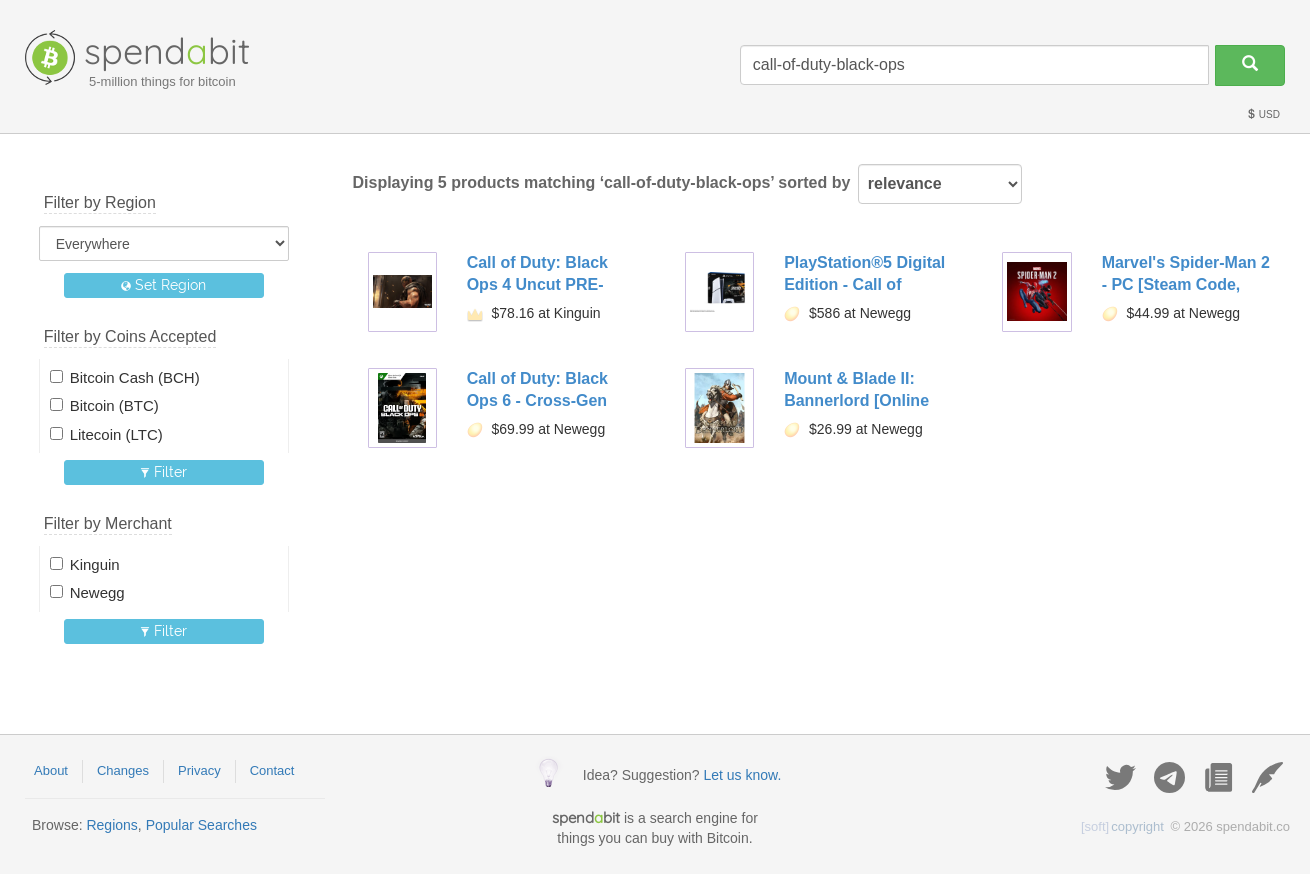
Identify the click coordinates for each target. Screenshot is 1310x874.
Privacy (199, 770)
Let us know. (742, 775)
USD (1263, 114)
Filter (163, 472)
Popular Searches (201, 825)
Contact (272, 770)
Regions (111, 825)
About (51, 770)
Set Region (163, 285)
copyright (1122, 826)
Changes (123, 770)
